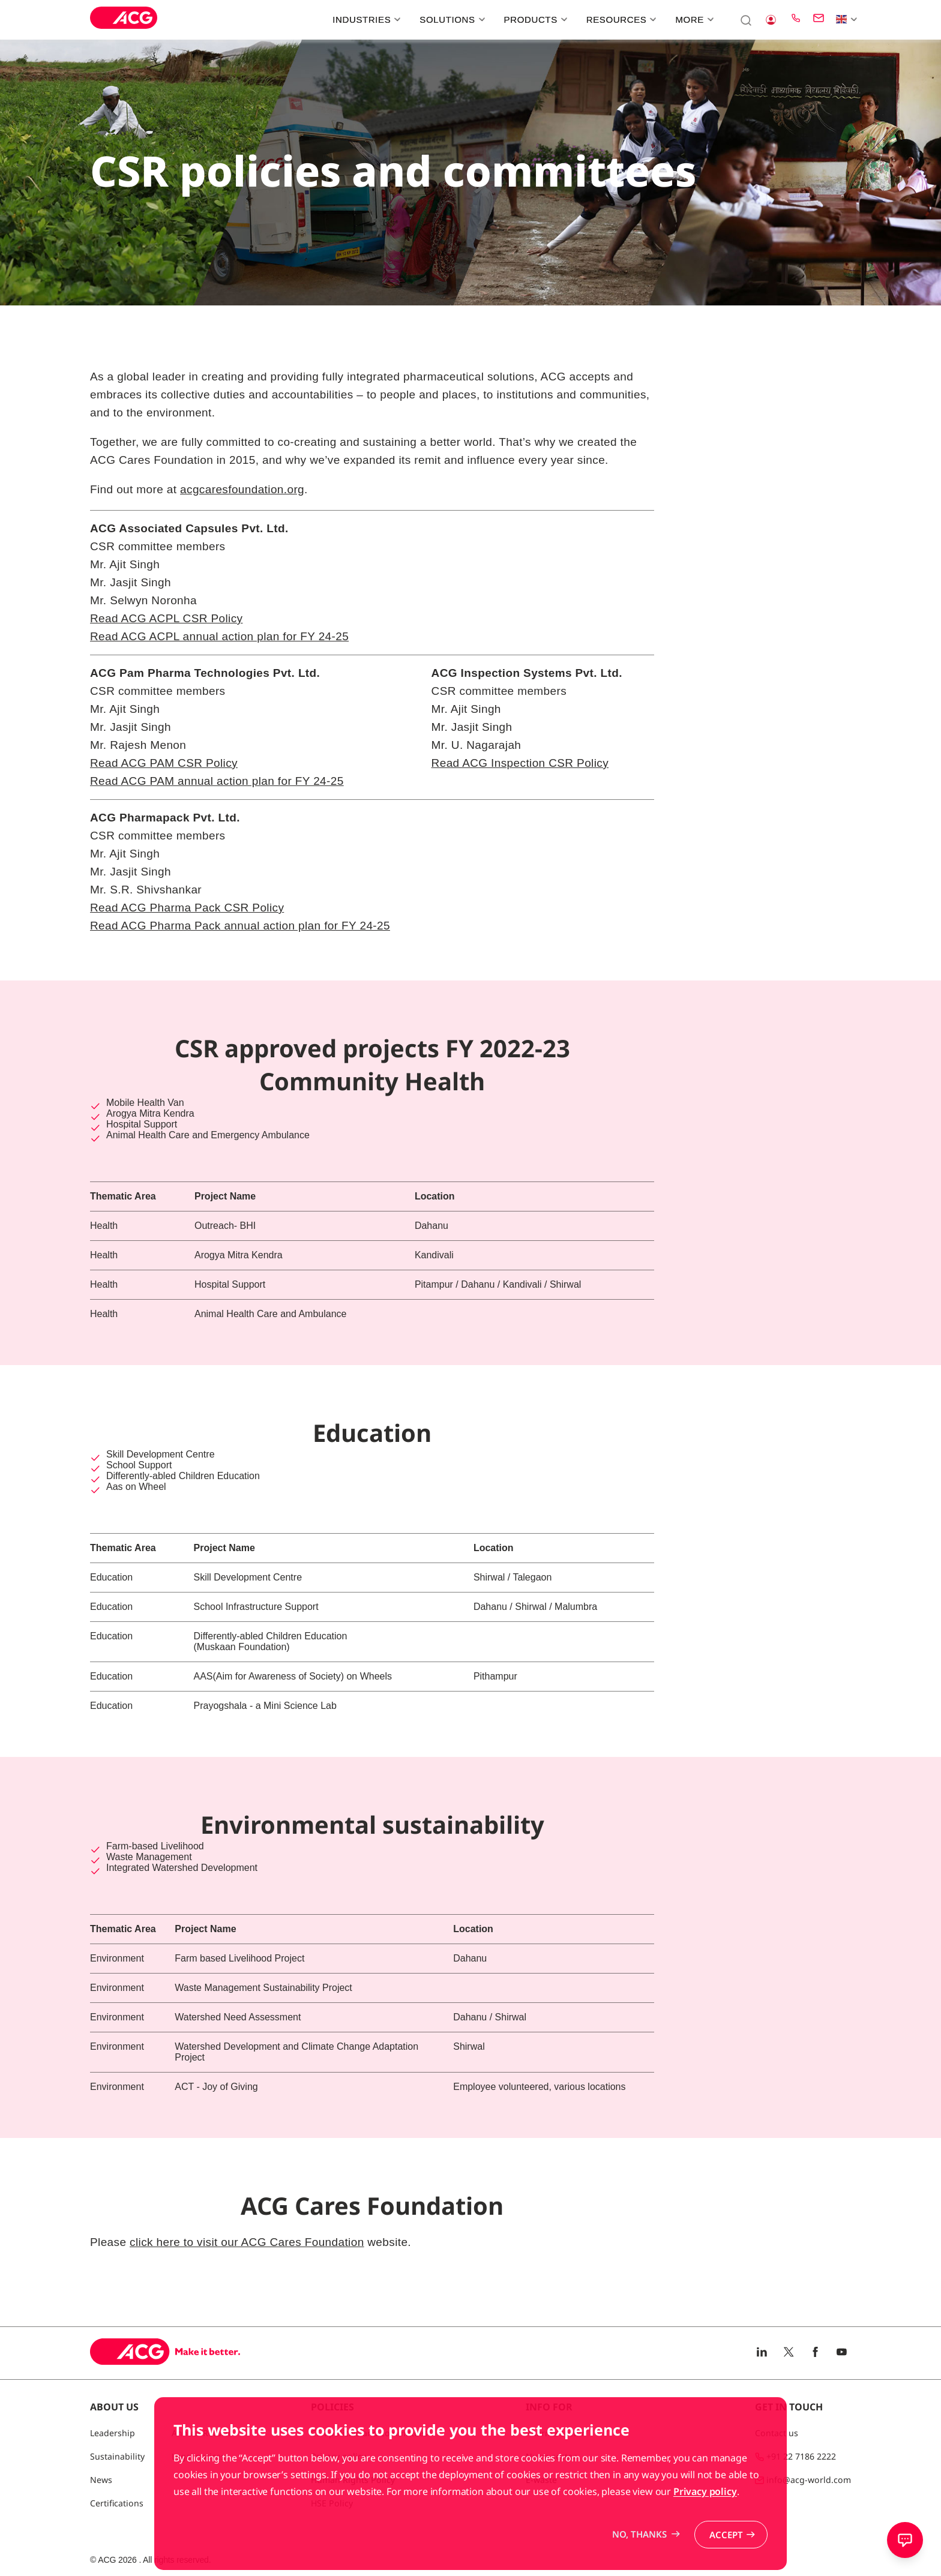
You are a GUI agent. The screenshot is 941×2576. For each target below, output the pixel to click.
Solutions (450, 19)
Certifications (116, 2503)
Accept (726, 2554)
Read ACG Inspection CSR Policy (520, 763)
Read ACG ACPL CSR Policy (166, 618)
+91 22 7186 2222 (801, 2456)
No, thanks (639, 2554)
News (101, 2479)
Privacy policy (705, 2511)
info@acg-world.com (808, 2479)
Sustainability (117, 2456)
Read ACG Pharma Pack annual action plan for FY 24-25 (240, 925)
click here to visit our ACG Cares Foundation (247, 2242)
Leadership (112, 2433)
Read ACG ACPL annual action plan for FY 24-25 (219, 636)
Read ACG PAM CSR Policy (164, 763)
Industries (364, 19)
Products (534, 19)
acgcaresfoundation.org (242, 489)
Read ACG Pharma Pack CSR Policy (187, 907)
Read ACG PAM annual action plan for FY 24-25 (217, 781)
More (693, 19)
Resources (620, 19)
